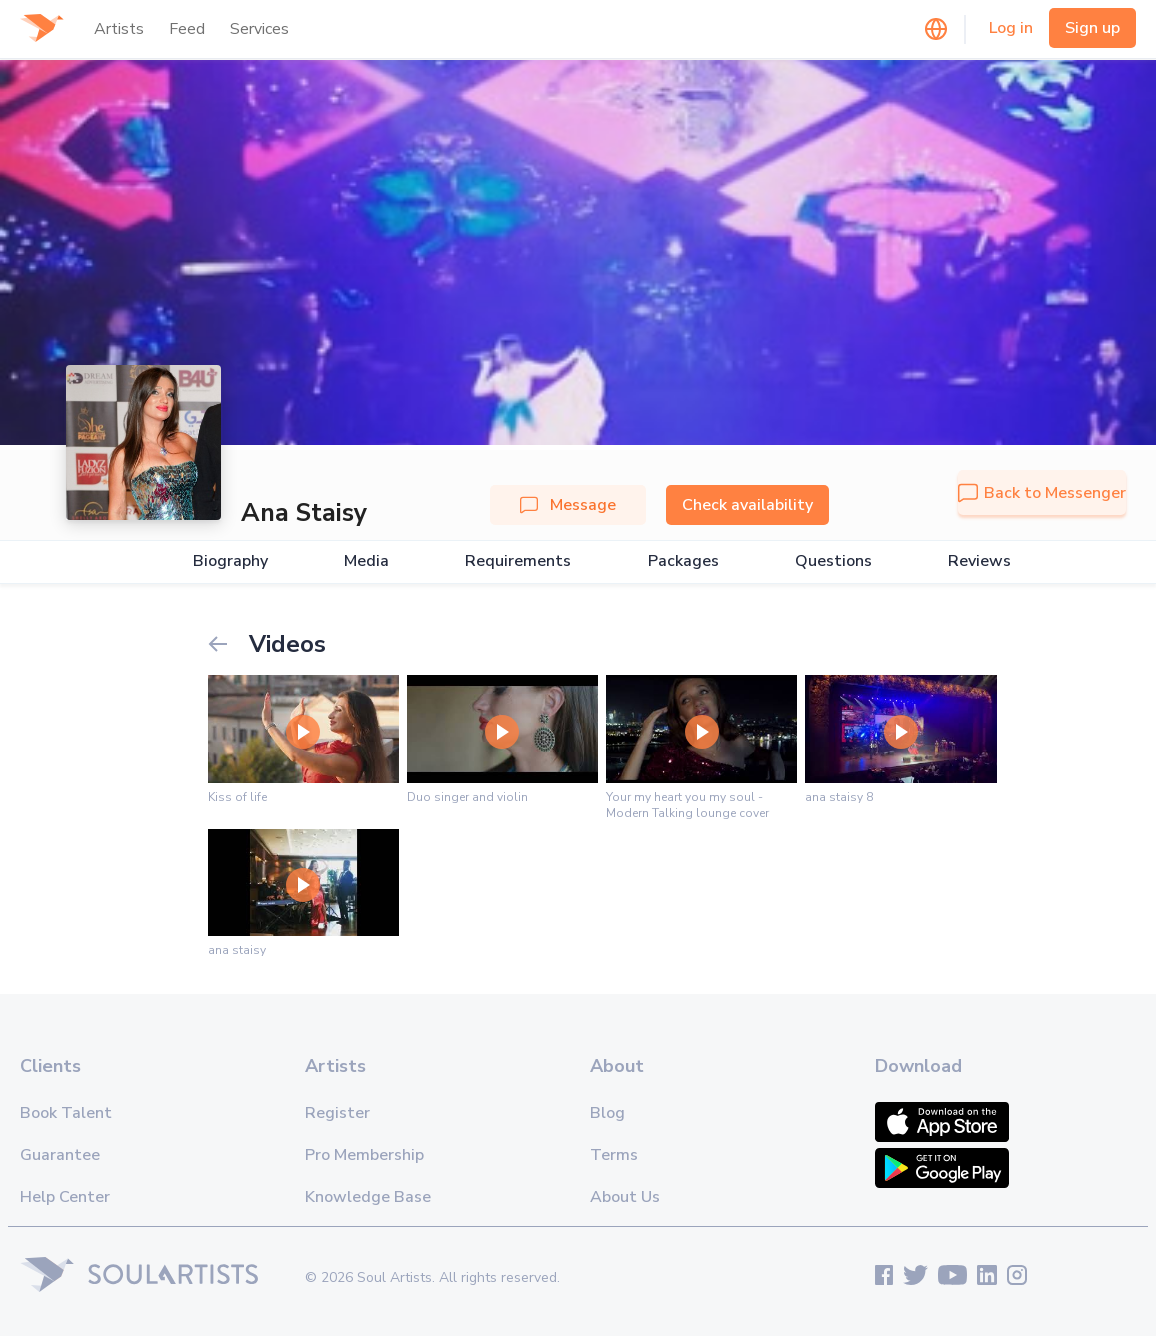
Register (337, 1113)
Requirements (518, 561)
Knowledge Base (368, 1197)
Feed (187, 29)
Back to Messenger (1042, 493)
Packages (683, 561)
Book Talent (66, 1113)
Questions (833, 561)
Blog (607, 1113)
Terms (614, 1155)
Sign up (1092, 28)
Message (568, 505)
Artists (119, 29)
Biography (230, 561)
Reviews (979, 561)
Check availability (747, 505)
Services (259, 29)
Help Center (65, 1197)
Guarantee (60, 1155)
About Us (625, 1197)
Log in (1011, 28)
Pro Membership (364, 1155)
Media (366, 561)
